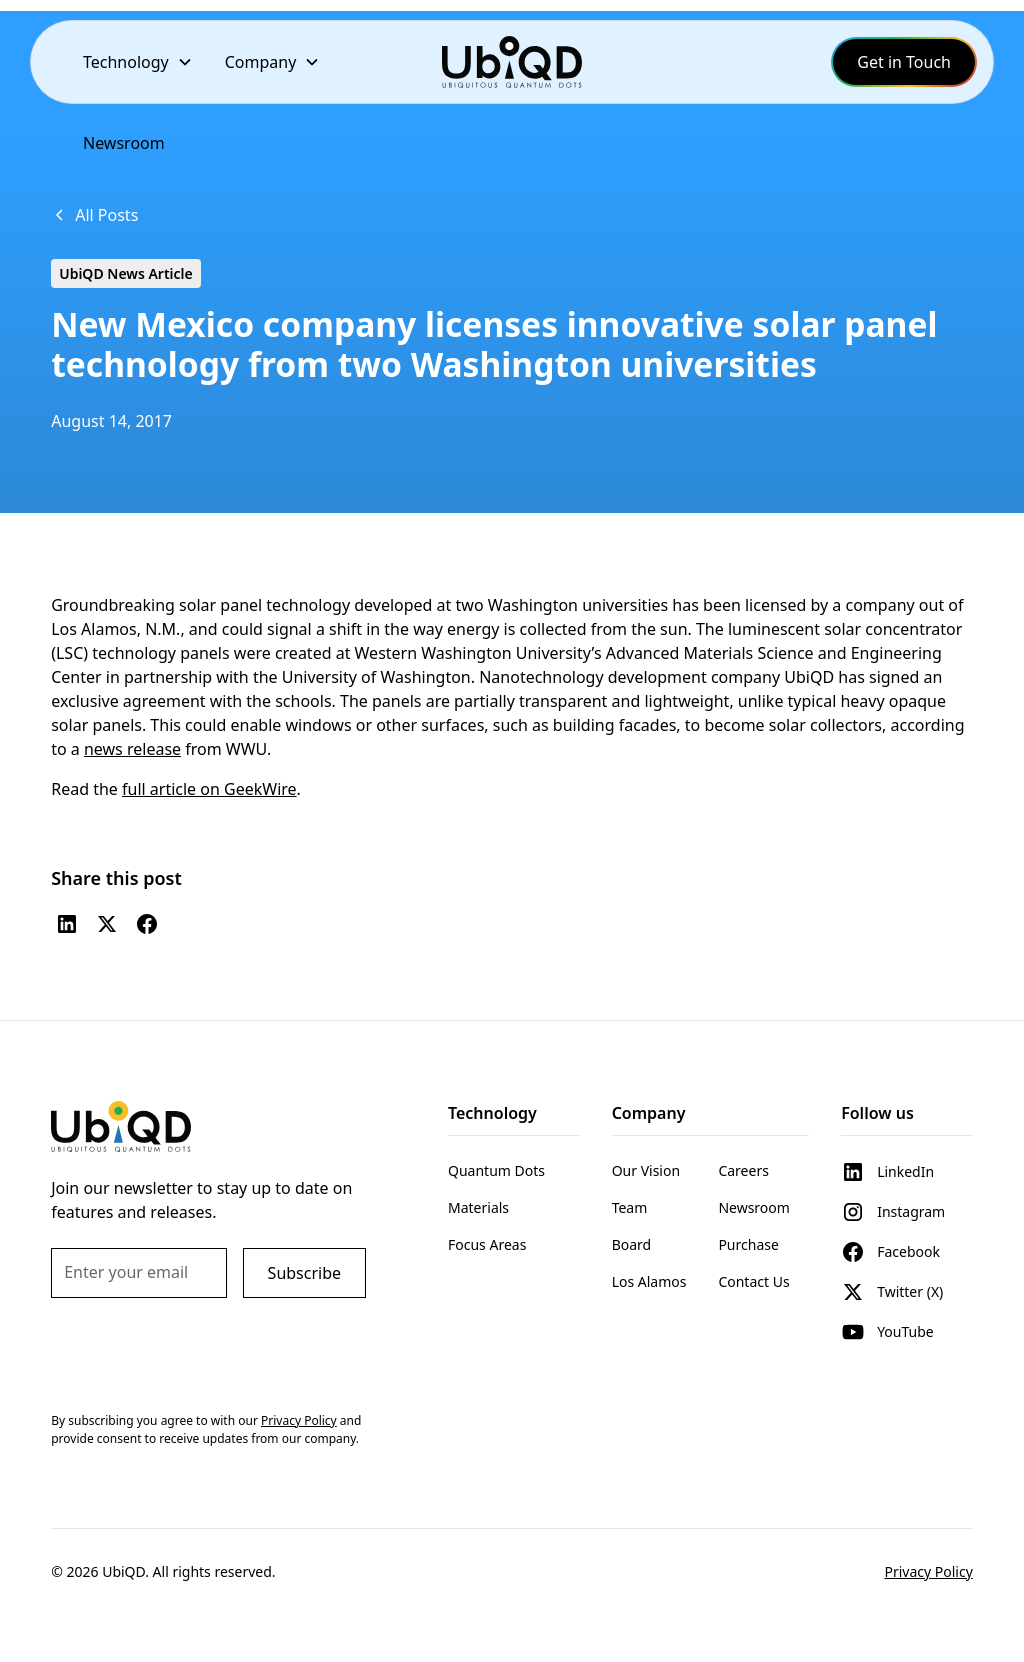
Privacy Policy (928, 1571)
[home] (512, 61)
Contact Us (753, 1281)
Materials (478, 1207)
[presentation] (203, 1353)
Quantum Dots (496, 1170)
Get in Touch (904, 62)
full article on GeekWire (209, 789)
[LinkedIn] (67, 924)
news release (132, 749)
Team (630, 1207)
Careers (743, 1170)
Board (632, 1244)
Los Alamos (649, 1281)
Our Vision (646, 1170)
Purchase (748, 1244)
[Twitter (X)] (107, 924)
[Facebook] (147, 924)
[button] (138, 62)
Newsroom (124, 143)
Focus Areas (487, 1244)
